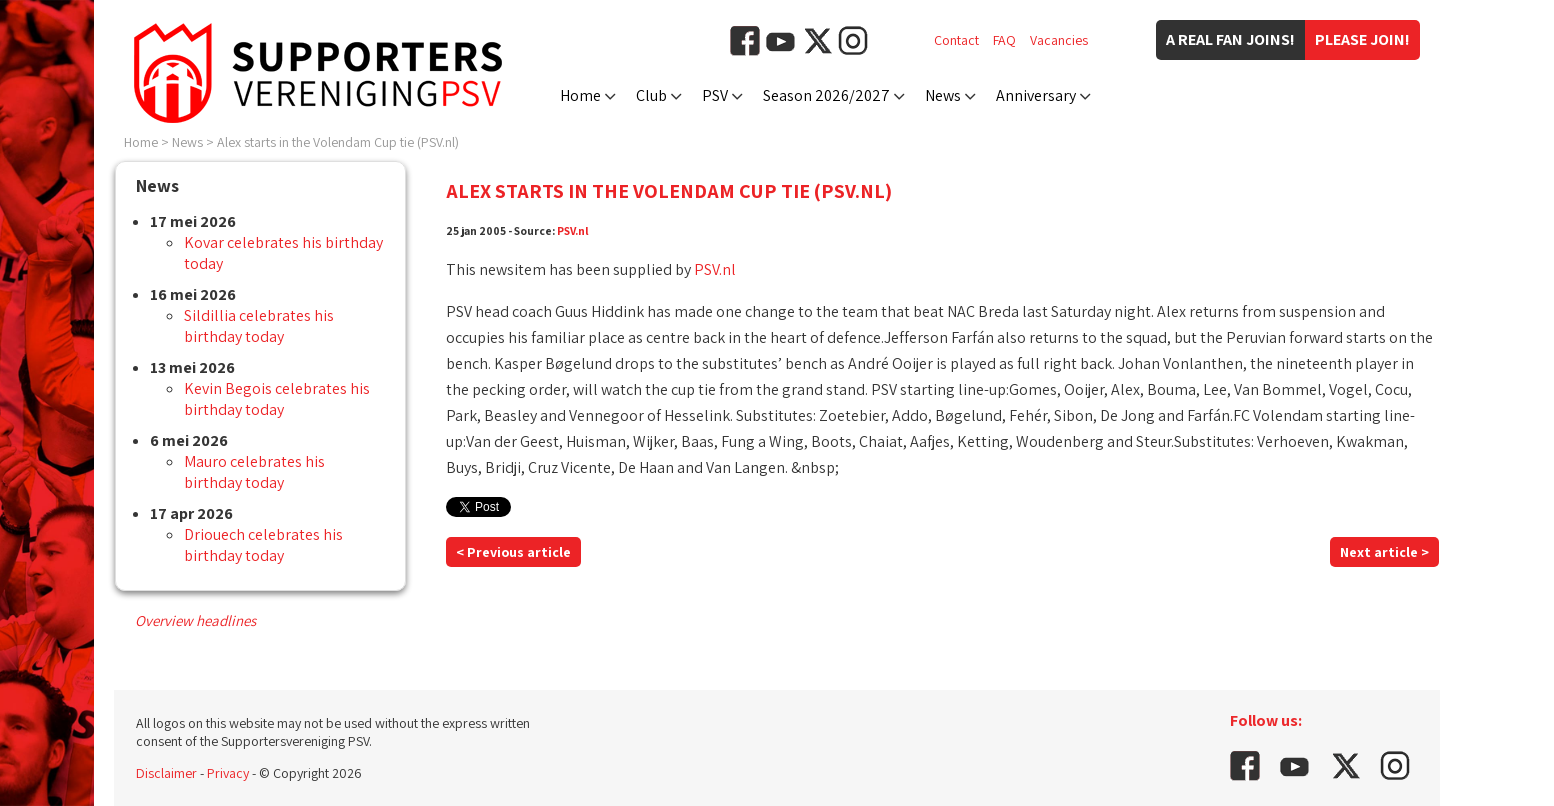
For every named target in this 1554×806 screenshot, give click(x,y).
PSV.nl (573, 230)
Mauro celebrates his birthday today (254, 472)
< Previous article (513, 552)
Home (580, 95)
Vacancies (1059, 40)
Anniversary (1036, 95)
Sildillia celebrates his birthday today (259, 326)
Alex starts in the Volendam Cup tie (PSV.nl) (338, 142)
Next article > (1384, 552)
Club (651, 95)
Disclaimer (166, 773)
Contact (956, 40)
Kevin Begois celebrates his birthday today (277, 399)
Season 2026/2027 (826, 95)
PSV (715, 95)
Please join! (1362, 39)
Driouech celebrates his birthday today (263, 545)
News (943, 95)
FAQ (1004, 40)
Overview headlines (195, 620)
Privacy (228, 773)
